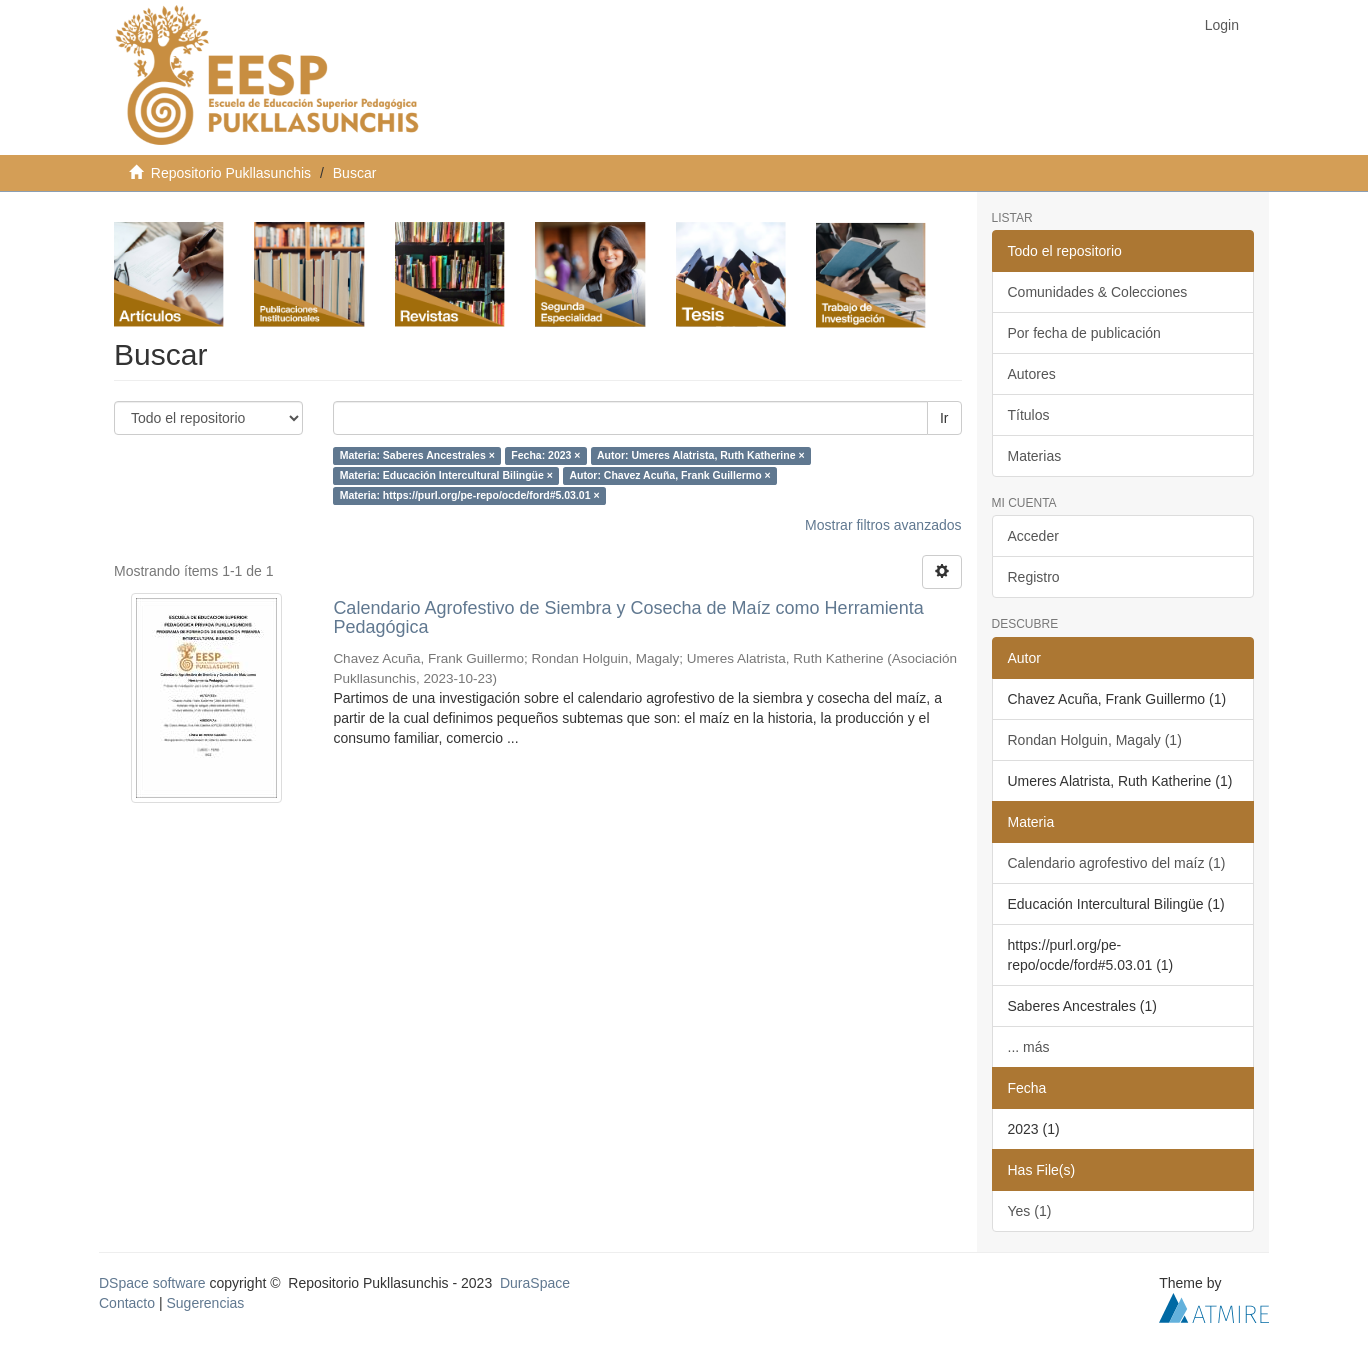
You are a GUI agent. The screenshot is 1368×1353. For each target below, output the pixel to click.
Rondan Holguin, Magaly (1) (1095, 740)
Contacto (127, 1303)
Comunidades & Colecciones (1098, 292)
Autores (1032, 374)
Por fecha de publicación (1084, 333)
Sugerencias (205, 1303)
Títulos (1029, 415)
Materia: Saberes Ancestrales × (417, 456)
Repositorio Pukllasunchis (231, 173)
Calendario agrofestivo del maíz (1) (1117, 863)
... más (1029, 1047)
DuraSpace (535, 1283)
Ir (944, 418)
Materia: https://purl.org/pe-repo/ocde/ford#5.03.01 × (470, 496)
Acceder (1033, 536)
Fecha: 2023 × (545, 456)
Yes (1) (1030, 1211)
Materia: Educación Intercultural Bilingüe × (446, 476)
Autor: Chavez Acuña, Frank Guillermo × (669, 476)
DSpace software (152, 1283)
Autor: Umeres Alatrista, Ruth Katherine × (701, 456)
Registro (1034, 577)
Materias (1035, 456)
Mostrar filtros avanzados (883, 525)
